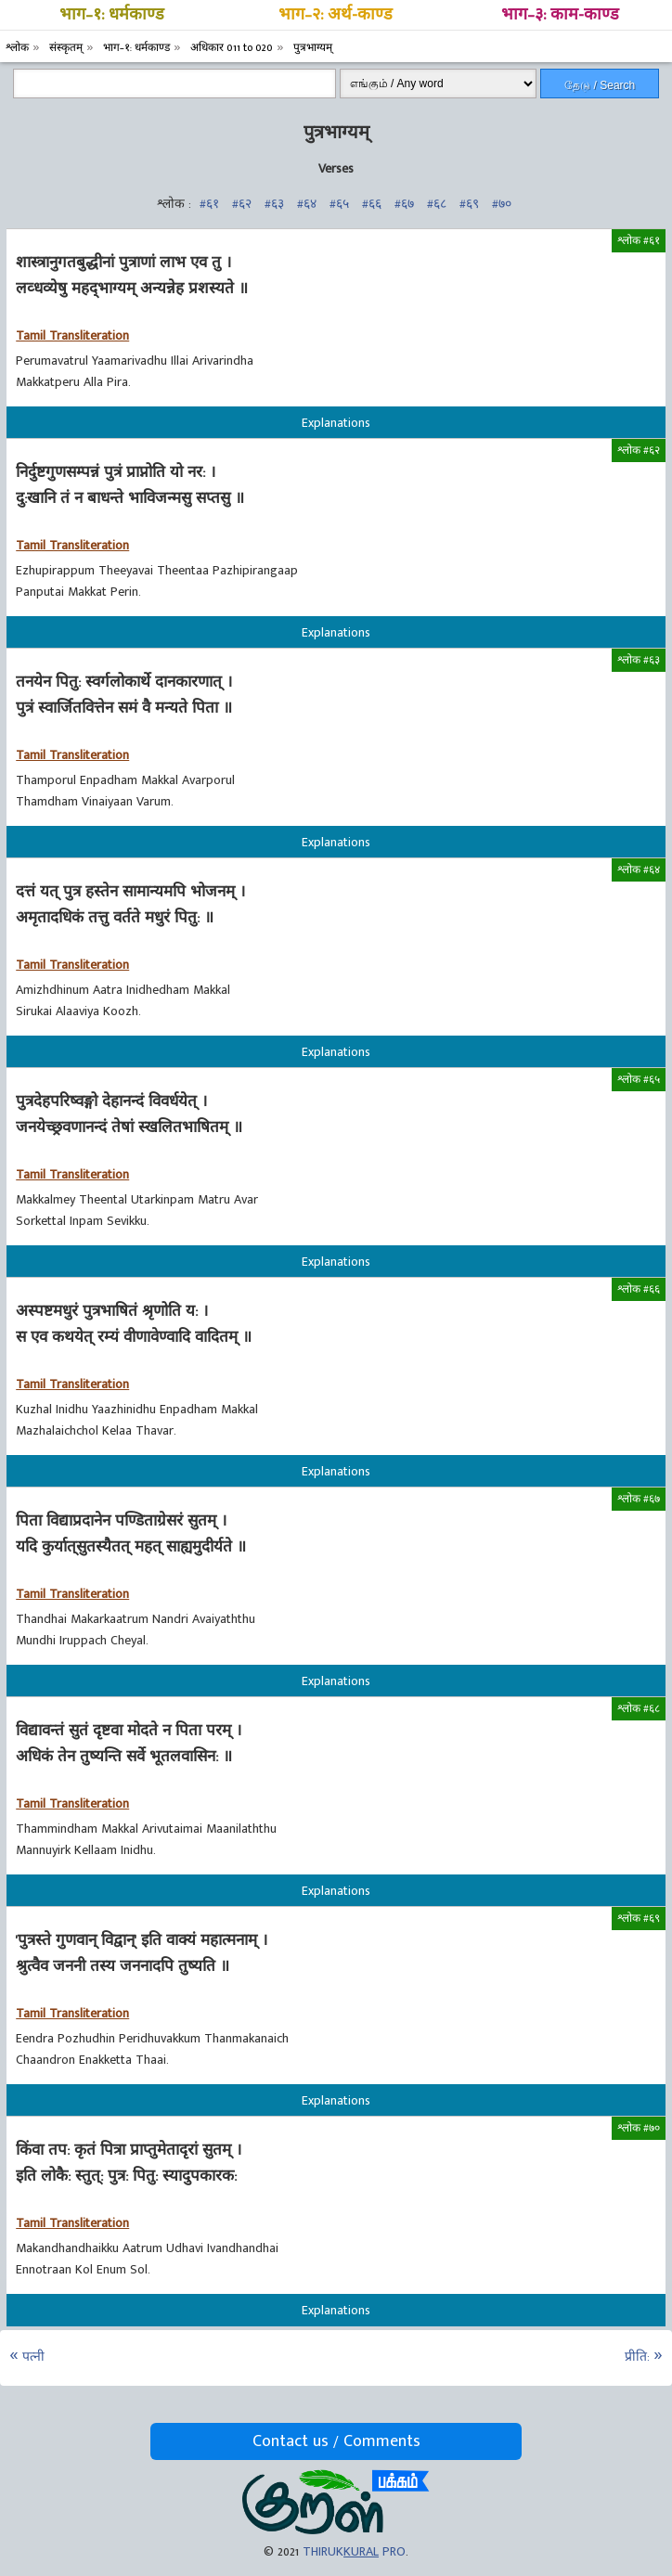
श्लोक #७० (638, 2128)
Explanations (336, 422)
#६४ (307, 203)
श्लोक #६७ (638, 1498)
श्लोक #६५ (638, 1079)
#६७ (404, 203)
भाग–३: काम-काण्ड (560, 15)
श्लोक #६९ (638, 1918)
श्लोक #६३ (638, 659)
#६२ (242, 203)
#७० (501, 203)
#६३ (274, 203)
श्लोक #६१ (638, 240)
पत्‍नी (33, 2356)
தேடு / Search (599, 85)
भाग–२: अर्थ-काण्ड (335, 15)
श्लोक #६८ (638, 1708)
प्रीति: (637, 2356)
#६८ (436, 203)
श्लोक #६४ (638, 869)
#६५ (339, 203)
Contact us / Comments (336, 2441)
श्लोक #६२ (638, 450)
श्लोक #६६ (638, 1289)
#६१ (209, 203)
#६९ (469, 203)
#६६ (371, 203)
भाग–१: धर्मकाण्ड (111, 15)
